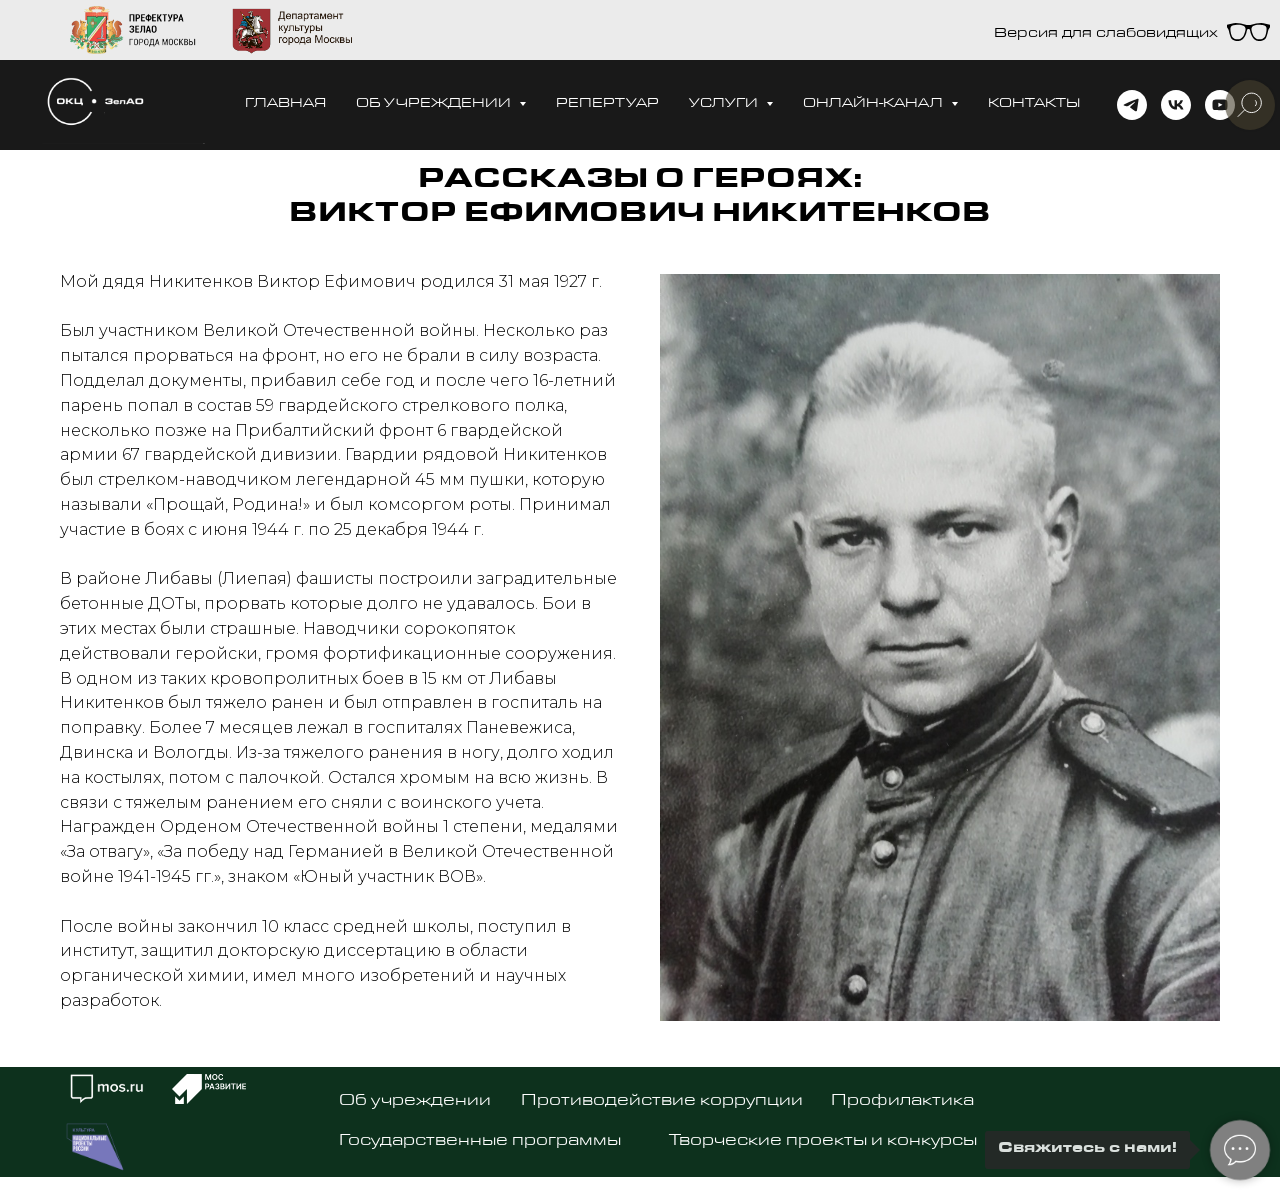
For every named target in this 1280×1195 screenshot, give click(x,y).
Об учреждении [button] (435, 104)
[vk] (1176, 105)
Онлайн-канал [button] (874, 104)
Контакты (1034, 104)
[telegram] (1132, 105)
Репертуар (607, 104)
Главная (285, 104)
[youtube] (1220, 105)
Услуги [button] (725, 104)
